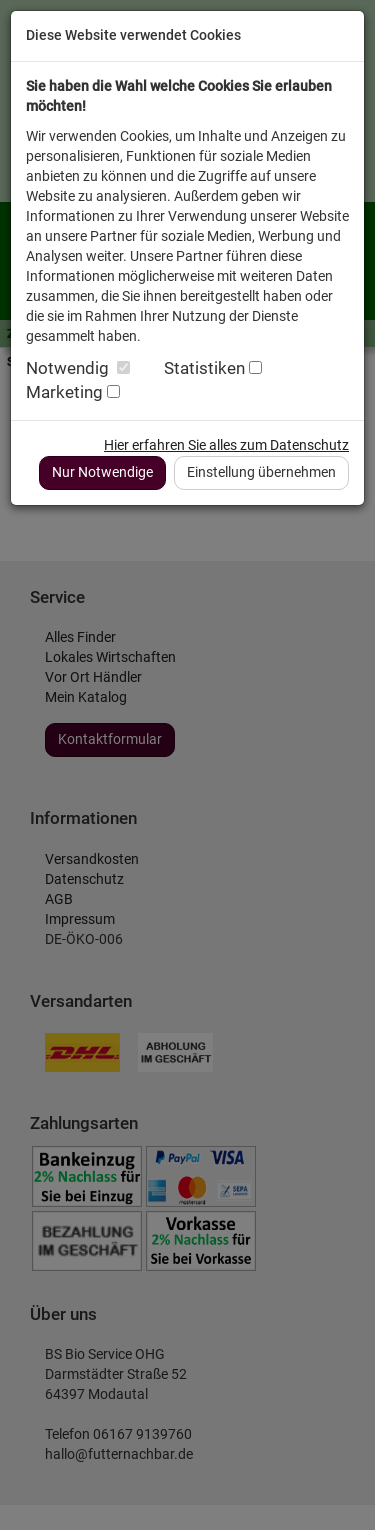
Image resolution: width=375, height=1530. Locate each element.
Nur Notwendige (102, 472)
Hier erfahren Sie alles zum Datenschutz (226, 445)
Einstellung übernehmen (261, 472)
